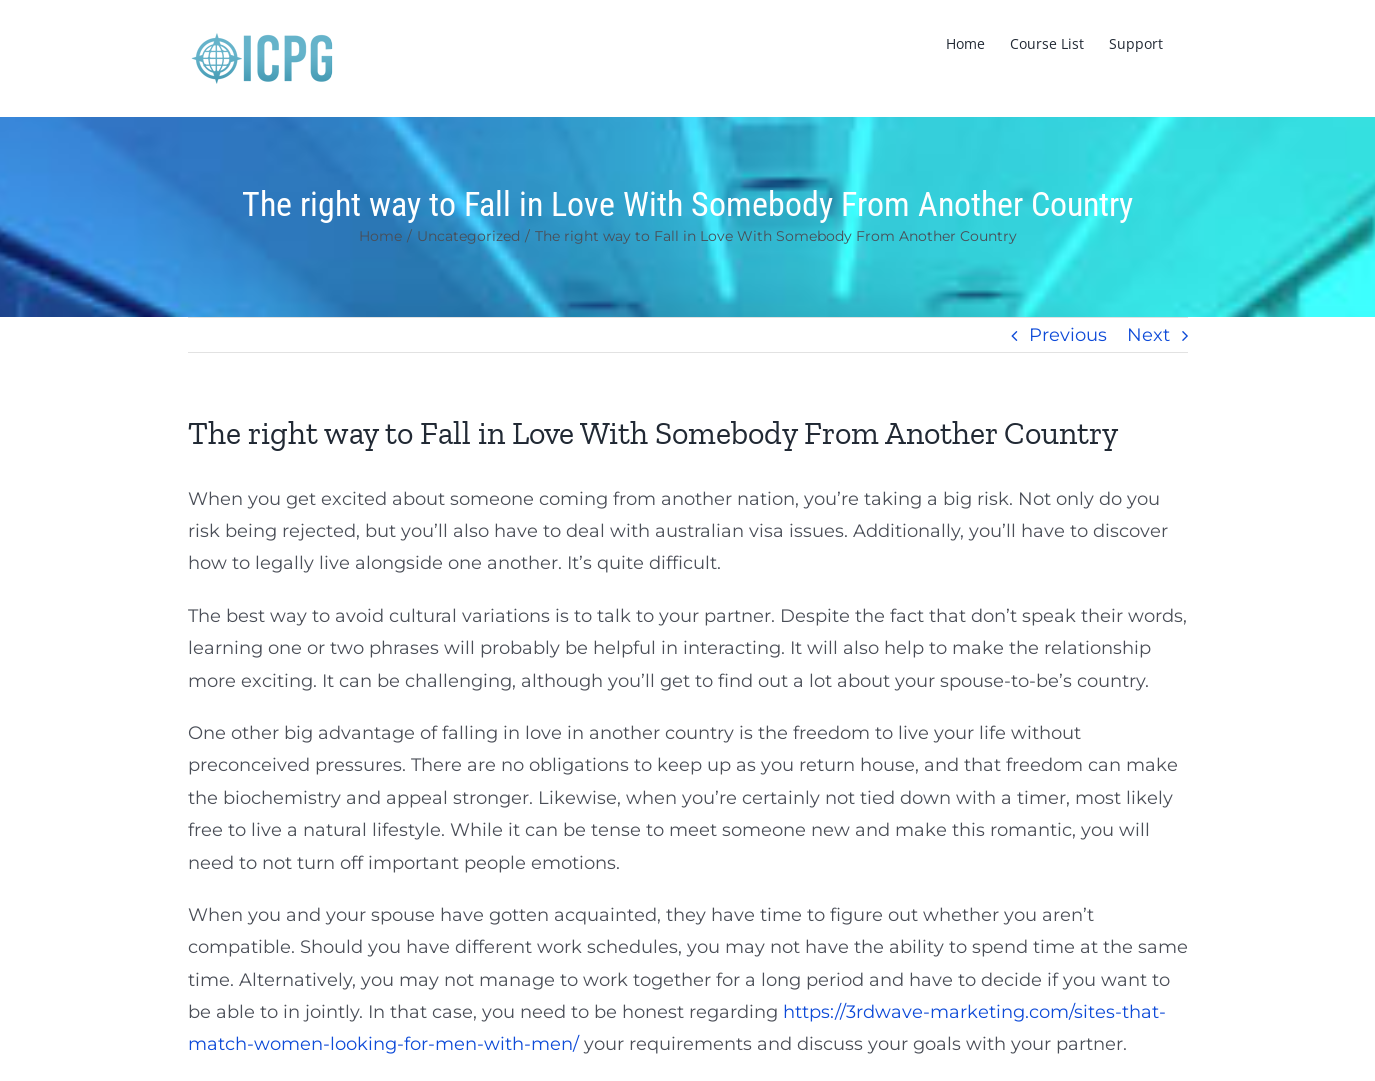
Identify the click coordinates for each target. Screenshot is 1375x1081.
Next (1148, 335)
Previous (1068, 335)
